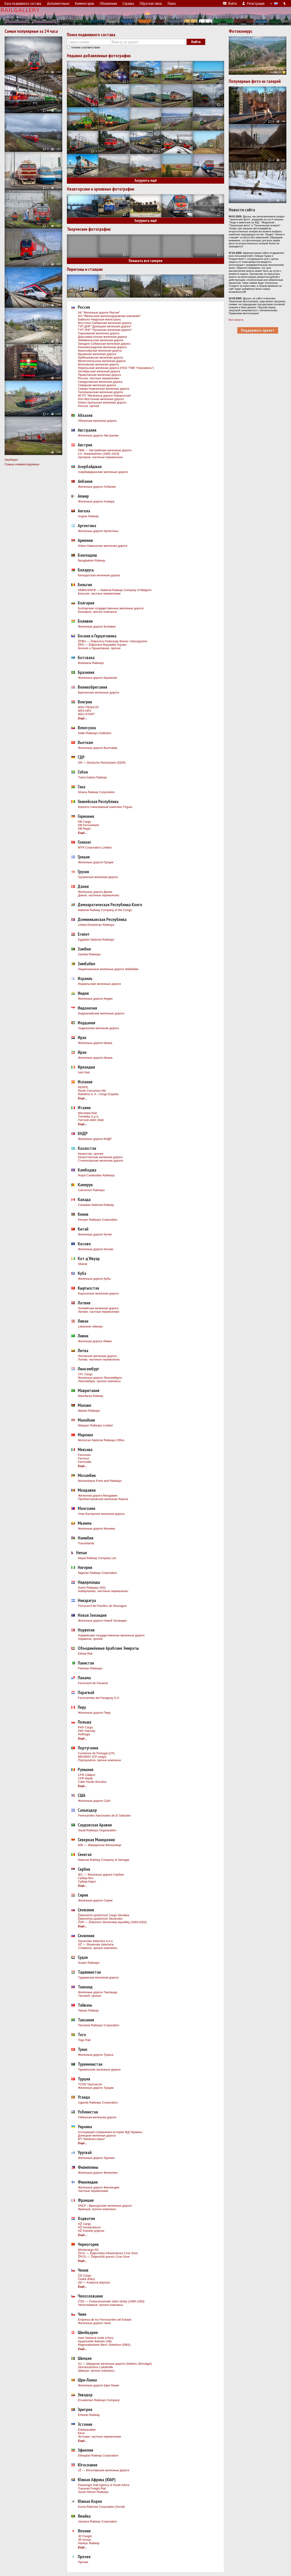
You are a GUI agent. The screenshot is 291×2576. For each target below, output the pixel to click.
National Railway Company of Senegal (103, 1860)
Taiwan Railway (88, 2010)
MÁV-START (86, 714)
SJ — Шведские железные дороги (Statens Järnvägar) (115, 2363)
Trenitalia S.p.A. (88, 1116)
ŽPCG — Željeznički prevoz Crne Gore (104, 2256)
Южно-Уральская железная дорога (102, 402)
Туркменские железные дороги (99, 2069)
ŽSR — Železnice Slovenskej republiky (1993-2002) (112, 1922)
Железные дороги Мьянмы (96, 1528)
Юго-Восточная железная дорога (101, 399)
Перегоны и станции (85, 269)
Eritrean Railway (89, 2415)
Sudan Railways (88, 1962)
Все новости (236, 319)
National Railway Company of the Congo (105, 910)
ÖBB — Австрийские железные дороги (104, 450)
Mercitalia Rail (87, 1113)
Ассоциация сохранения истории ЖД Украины (110, 2132)
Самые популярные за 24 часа (31, 31)
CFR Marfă (85, 1778)
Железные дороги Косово (95, 1249)
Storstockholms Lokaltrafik (95, 2367)
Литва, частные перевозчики (99, 1359)
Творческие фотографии (88, 229)
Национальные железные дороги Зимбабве (108, 969)
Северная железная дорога (97, 385)
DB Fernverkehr (88, 825)
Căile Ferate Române (92, 1782)
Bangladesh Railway (91, 560)
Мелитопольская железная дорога (101, 361)
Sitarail (82, 1264)
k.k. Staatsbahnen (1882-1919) (98, 453)
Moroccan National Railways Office (101, 1440)
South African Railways (93, 2492)
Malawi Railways (89, 1410)
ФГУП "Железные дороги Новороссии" (104, 395)
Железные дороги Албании (97, 486)
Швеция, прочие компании (96, 2370)
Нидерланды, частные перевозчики (103, 1591)
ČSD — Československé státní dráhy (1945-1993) (111, 2301)
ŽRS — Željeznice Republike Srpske (102, 644)
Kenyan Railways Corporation (97, 1219)
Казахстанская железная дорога (100, 1157)
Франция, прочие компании (97, 2209)
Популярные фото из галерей (255, 81)
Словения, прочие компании (97, 1948)
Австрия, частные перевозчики (100, 457)
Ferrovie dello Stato (91, 1120)
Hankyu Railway (88, 2543)
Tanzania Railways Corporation (98, 2025)
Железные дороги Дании (95, 892)
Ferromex (84, 1455)
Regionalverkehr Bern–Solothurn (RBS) (104, 2344)
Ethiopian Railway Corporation (98, 2455)
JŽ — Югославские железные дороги (103, 2470)
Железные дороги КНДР (95, 1139)
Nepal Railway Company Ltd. (97, 1558)
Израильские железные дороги (99, 984)
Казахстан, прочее (91, 1153)
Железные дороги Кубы (94, 1278)
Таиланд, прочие (89, 1995)
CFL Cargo (85, 1374)
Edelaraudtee (87, 2429)
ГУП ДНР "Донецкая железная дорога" (104, 326)
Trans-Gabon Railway (92, 777)
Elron (81, 2433)
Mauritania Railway (90, 1396)
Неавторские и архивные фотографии (100, 189)
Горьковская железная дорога (98, 333)
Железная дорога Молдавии (97, 1495)
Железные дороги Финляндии (98, 2187)
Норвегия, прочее (90, 1639)
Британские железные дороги (98, 692)
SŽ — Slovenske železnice (96, 1944)
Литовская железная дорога (97, 1356)
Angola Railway (88, 516)
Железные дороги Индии (95, 998)
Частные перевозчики (93, 2191)
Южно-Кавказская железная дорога (102, 545)
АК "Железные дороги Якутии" (99, 312)
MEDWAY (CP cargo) (92, 1756)
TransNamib (86, 1543)
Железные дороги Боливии (97, 626)
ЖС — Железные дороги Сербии (101, 1874)
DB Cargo (84, 821)
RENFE (83, 1087)
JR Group (84, 2539)
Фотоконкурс (240, 31)
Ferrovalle (84, 1462)
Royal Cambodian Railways (96, 1175)
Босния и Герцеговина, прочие (99, 648)
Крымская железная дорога (97, 354)
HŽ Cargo (84, 2224)
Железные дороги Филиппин (98, 2172)
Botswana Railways (91, 663)
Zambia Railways (89, 954)
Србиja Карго (87, 1881)
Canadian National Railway (96, 1205)
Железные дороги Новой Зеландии (102, 1620)
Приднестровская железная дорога (103, 1499)
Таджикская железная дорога (98, 1977)
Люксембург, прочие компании (99, 1381)
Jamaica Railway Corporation (97, 2521)
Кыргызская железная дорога (98, 1293)
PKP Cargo (85, 1727)
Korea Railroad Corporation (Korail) (101, 2506)
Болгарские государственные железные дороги (110, 608)
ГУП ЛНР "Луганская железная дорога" (105, 330)
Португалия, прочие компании (99, 1760)
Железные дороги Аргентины (98, 531)
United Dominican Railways (96, 924)
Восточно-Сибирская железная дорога (104, 323)
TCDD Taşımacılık (90, 2084)
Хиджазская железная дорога (98, 1028)
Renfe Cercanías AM (92, 1090)
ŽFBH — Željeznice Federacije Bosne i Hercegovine (112, 641)
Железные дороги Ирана (95, 1057)
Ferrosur (83, 1458)
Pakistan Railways (90, 1668)
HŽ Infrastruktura (89, 2227)
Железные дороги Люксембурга (100, 1377)
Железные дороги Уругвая (96, 2158)
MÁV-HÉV (85, 710)
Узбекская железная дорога (97, 2117)
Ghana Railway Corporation (96, 792)
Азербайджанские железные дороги (103, 472)
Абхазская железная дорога (97, 420)
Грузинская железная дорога (98, 877)
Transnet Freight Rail (92, 2488)
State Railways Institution (94, 733)
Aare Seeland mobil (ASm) (95, 2338)
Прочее (83, 2562)
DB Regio (84, 828)
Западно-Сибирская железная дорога (104, 343)
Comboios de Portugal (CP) (96, 1753)
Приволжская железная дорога (99, 375)
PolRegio (84, 1734)
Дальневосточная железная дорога (102, 336)
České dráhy (86, 2279)
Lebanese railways (90, 1326)
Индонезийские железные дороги (101, 1013)
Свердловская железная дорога (100, 381)
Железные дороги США (94, 1800)
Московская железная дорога (98, 364)
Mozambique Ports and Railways (100, 1480)
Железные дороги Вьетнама (97, 748)
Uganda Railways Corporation (98, 2102)
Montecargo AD (88, 2249)
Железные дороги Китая (95, 1234)
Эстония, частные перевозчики (99, 2436)
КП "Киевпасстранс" (92, 2139)
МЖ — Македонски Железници (99, 1845)
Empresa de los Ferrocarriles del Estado (104, 2319)
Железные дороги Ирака (95, 1043)
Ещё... (82, 718)
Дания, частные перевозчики (98, 895)
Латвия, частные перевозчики (98, 1311)
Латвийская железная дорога (98, 1308)
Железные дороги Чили (94, 2323)
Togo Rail (84, 2040)
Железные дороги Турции (95, 2087)
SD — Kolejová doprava (94, 2282)
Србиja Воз (85, 1878)
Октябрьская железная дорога (99, 371)
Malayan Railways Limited (95, 1425)
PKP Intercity (86, 1731)
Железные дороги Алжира (96, 501)
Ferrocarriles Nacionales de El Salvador (104, 1815)
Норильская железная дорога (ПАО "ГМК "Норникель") (116, 368)
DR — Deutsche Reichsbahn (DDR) (102, 762)
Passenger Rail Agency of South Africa (103, 2485)
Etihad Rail (85, 1653)
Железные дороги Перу (94, 1712)
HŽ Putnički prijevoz (91, 2230)
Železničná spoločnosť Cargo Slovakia (103, 1915)
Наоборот (11, 459)
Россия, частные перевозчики (98, 378)
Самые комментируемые (22, 464)
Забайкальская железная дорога (100, 340)
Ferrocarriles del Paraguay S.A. (99, 1698)
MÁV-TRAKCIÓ (88, 707)
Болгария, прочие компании (97, 611)
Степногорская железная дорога (100, 1160)
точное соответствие (85, 47)
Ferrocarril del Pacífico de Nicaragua (102, 1606)
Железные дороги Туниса (95, 2054)
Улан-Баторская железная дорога (101, 1513)
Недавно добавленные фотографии (99, 56)
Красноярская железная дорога (100, 350)
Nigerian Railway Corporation (97, 1573)
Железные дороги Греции (95, 862)
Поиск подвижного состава (91, 35)
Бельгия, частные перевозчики (99, 593)
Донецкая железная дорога (97, 2135)
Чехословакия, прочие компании (100, 2305)
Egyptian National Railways (96, 939)
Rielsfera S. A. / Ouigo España (98, 1094)
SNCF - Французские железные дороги (105, 2205)
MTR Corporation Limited (94, 847)
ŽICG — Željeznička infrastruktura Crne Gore (108, 2253)
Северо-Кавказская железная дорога (103, 388)
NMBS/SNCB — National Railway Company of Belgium (114, 590)
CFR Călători (86, 1775)
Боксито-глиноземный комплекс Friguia (105, 807)
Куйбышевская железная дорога (100, 357)
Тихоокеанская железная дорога (100, 392)
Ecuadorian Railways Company (99, 2400)
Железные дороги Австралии (98, 435)
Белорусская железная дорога (99, 575)
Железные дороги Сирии (95, 1900)
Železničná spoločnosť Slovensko (100, 1918)
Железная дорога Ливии (95, 1341)
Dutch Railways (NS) (92, 1587)
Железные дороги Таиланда (97, 1992)
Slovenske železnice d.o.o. (95, 1941)
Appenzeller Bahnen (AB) (95, 2341)
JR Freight (85, 2536)
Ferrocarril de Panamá (93, 1683)
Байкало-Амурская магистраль (99, 319)
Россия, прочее (88, 406)
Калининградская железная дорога (102, 347)
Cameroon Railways (91, 1190)
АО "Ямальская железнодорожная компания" (109, 316)
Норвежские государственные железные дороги (111, 1635)
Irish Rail (84, 1072)
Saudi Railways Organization (97, 1830)
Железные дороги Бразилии (97, 677)
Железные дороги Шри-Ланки (98, 2385)
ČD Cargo (84, 2275)
